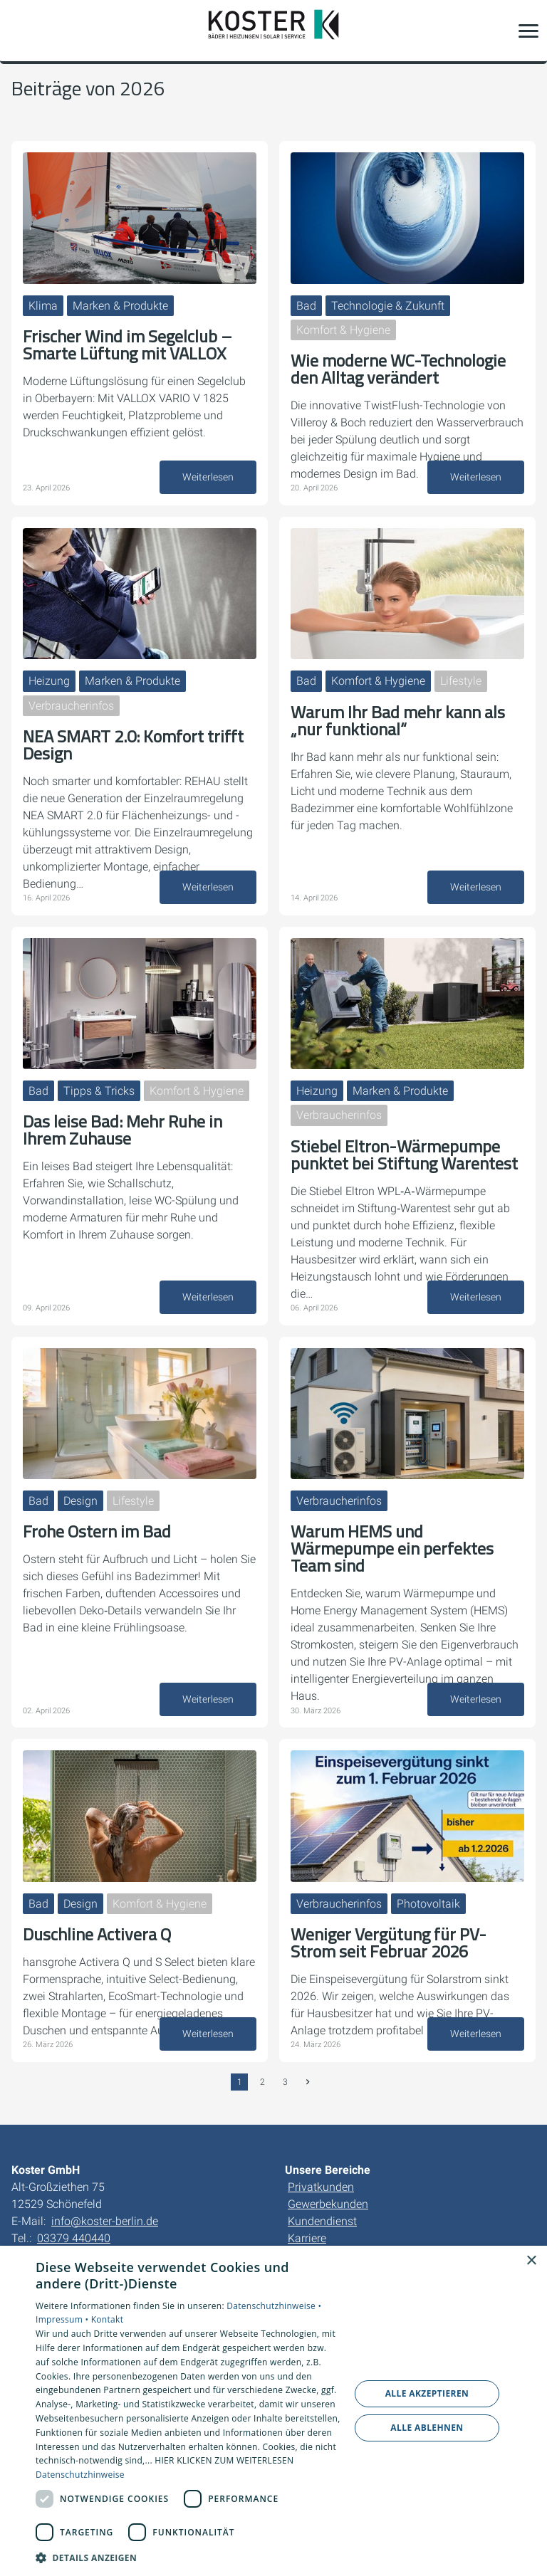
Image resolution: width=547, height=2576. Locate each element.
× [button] (531, 2261)
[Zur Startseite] (273, 31)
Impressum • (63, 2319)
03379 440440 (73, 2238)
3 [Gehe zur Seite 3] (285, 2082)
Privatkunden (321, 2187)
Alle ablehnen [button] (426, 2428)
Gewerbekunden (328, 2204)
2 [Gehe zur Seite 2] (262, 2082)
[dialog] (273, 2411)
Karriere (307, 2238)
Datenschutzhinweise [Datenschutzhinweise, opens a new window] (80, 2475)
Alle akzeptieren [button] (427, 2393)
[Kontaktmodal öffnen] (20, 30)
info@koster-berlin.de (104, 2221)
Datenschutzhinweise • (273, 2306)
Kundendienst (322, 2221)
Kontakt (107, 2319)
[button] (528, 30)
